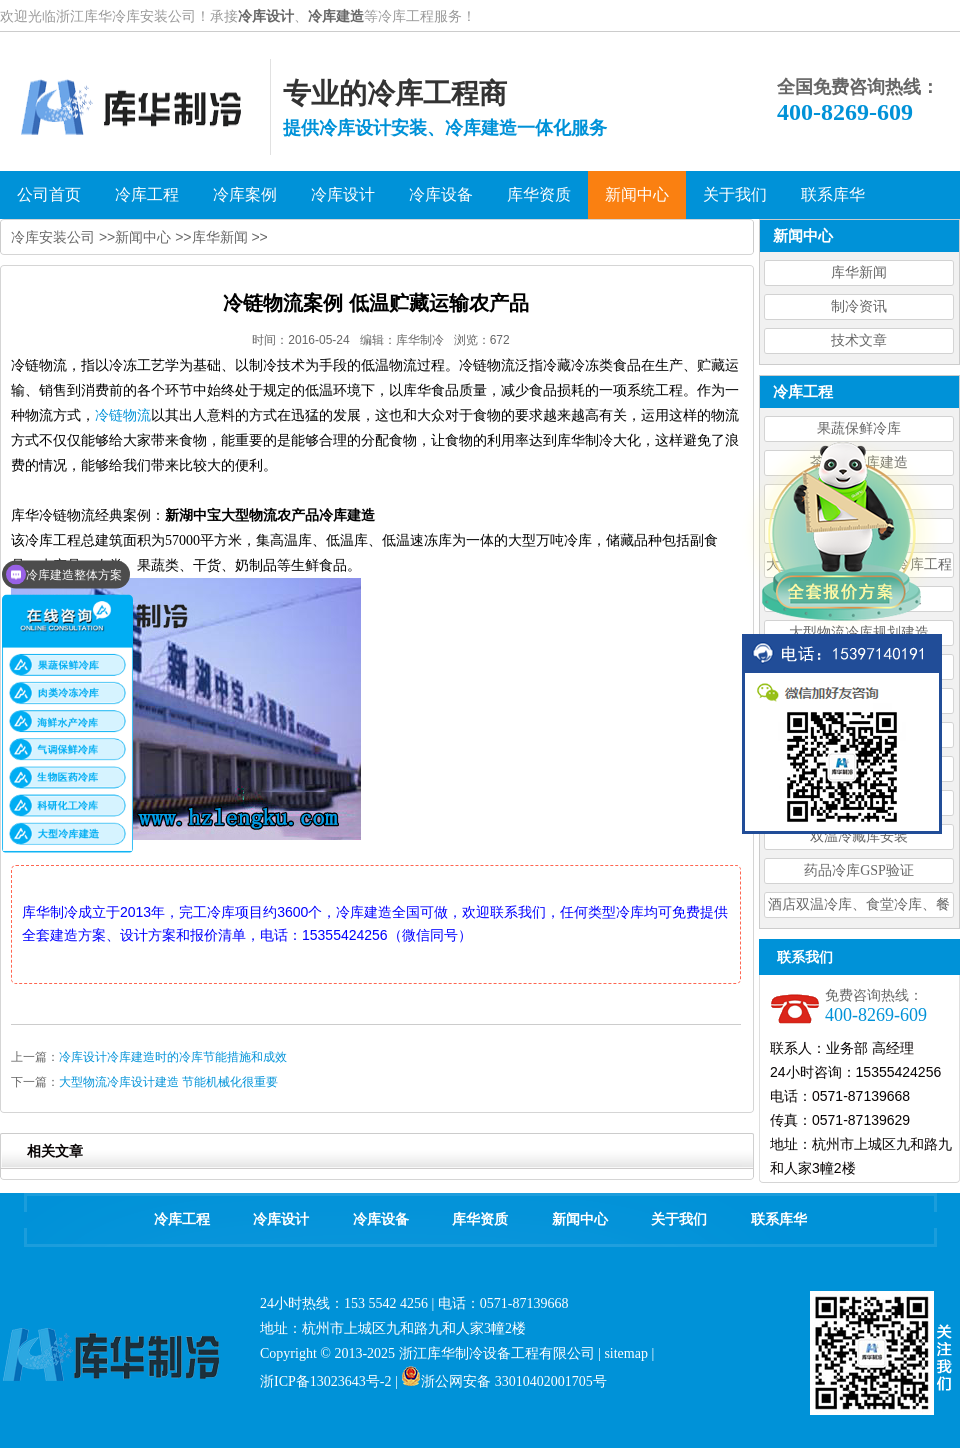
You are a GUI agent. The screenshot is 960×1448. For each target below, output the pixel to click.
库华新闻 (859, 272)
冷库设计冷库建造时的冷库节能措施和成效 (173, 1057)
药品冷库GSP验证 (859, 870)
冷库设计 (266, 16)
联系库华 (779, 1219)
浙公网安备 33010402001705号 (504, 1381)
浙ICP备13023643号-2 (325, 1381)
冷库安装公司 (53, 237)
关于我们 (679, 1219)
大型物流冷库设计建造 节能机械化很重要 (168, 1082)
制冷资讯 (859, 306)
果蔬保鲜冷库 (859, 428)
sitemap (626, 1353)
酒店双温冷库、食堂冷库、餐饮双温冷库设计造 (859, 907)
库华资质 (480, 1219)
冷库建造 (336, 16)
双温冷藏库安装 (859, 836)
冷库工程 (182, 1219)
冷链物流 (123, 415)
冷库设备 (381, 1219)
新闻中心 (143, 237)
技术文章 (859, 340)
